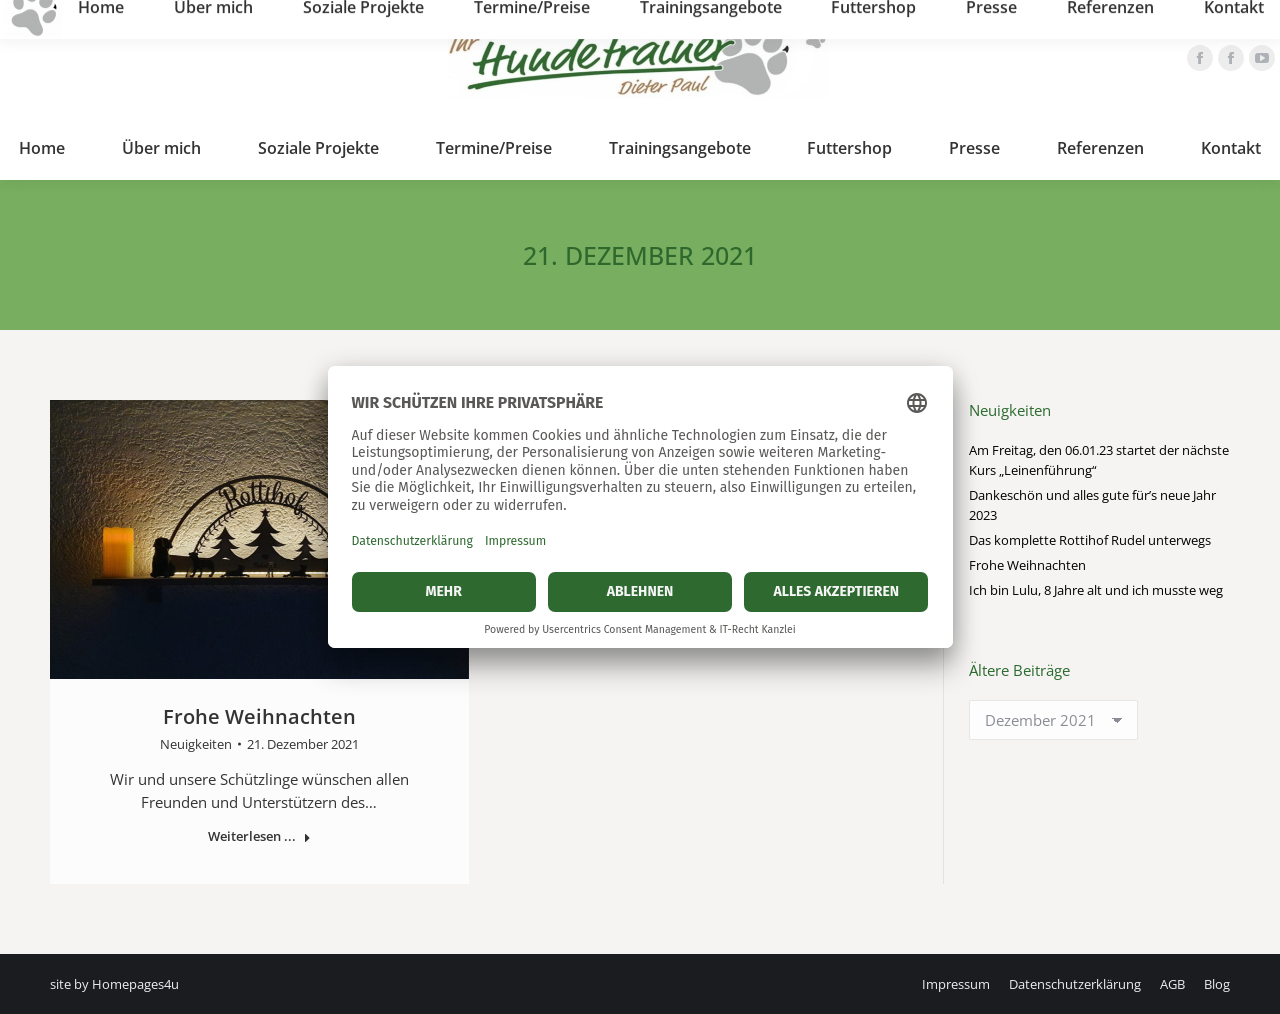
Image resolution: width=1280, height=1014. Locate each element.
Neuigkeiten (196, 744)
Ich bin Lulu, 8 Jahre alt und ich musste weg (1096, 590)
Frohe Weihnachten (259, 716)
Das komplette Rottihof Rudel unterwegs (1090, 540)
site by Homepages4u (114, 984)
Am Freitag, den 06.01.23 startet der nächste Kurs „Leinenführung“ (1099, 460)
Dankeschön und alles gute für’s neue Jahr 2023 (1092, 505)
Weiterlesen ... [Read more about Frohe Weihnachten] (259, 836)
